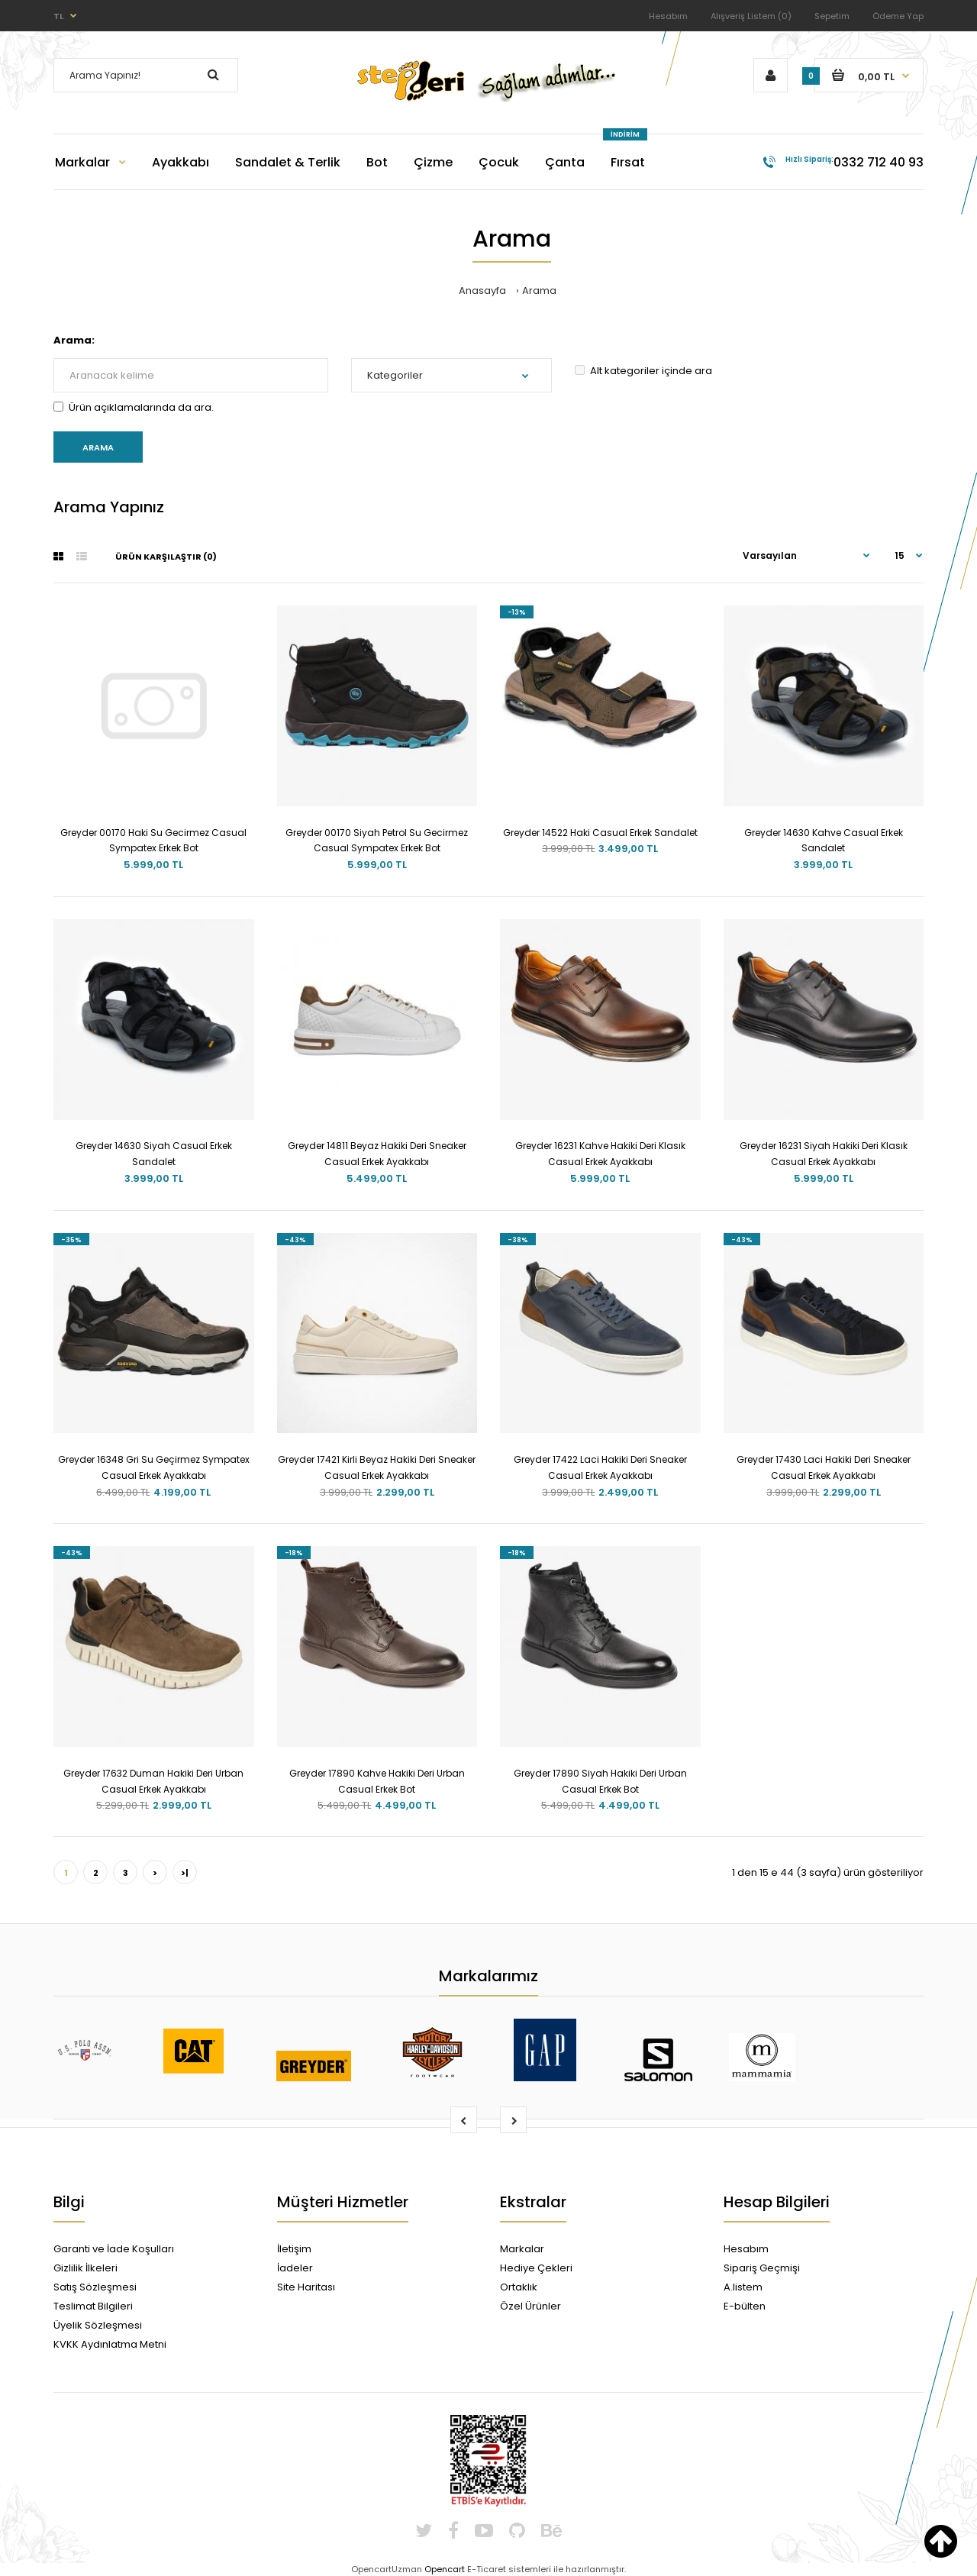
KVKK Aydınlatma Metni (109, 2344)
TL (58, 16)
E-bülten (745, 2306)
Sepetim (832, 16)
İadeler (295, 2268)
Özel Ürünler (530, 2306)
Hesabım (668, 16)
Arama (539, 290)
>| (185, 1873)
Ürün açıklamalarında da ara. (133, 407)
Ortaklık (518, 2287)
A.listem (743, 2287)
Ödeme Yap (898, 16)
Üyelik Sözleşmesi (97, 2325)
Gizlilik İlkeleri (85, 2268)
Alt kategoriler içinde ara (643, 370)
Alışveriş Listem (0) (751, 16)
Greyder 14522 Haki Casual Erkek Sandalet (600, 832)
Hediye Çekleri (536, 2268)
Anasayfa (482, 290)
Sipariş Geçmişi (762, 2268)
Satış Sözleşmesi (95, 2287)
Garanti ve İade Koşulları (113, 2249)
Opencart (444, 2569)
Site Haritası (306, 2287)
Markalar (522, 2249)
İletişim (294, 2249)
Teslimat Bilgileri (93, 2306)
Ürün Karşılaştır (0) (166, 556)
